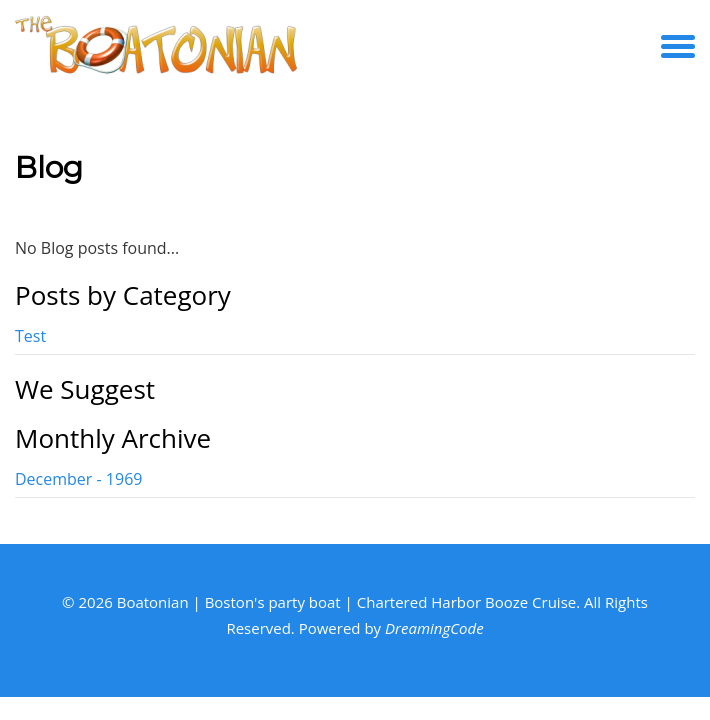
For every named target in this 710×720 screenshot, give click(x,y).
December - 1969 (78, 479)
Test (30, 336)
